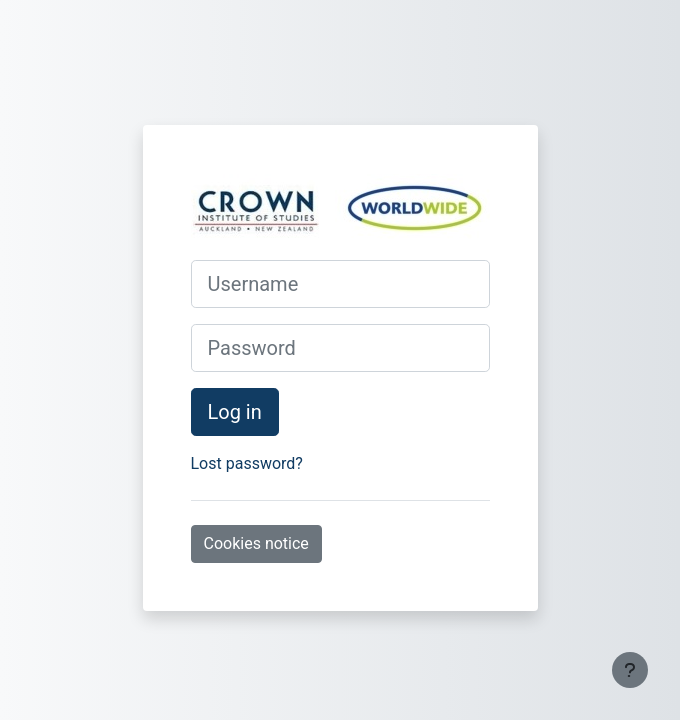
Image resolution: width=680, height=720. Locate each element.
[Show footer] (630, 670)
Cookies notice (256, 543)
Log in (235, 412)
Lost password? (247, 463)
